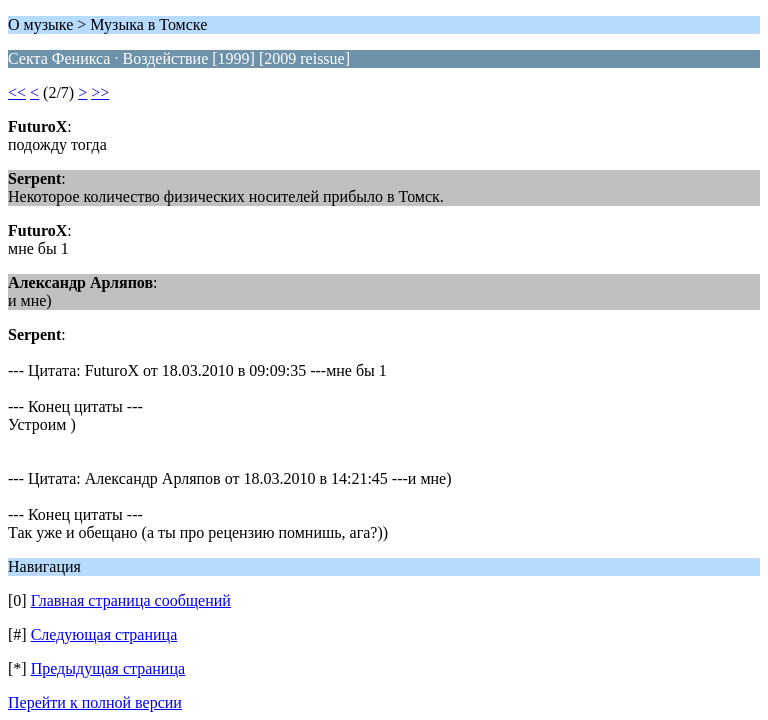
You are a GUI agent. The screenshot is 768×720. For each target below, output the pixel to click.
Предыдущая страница (108, 668)
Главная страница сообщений (131, 600)
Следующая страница (104, 634)
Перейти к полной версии (95, 702)
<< (17, 92)
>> (100, 92)
